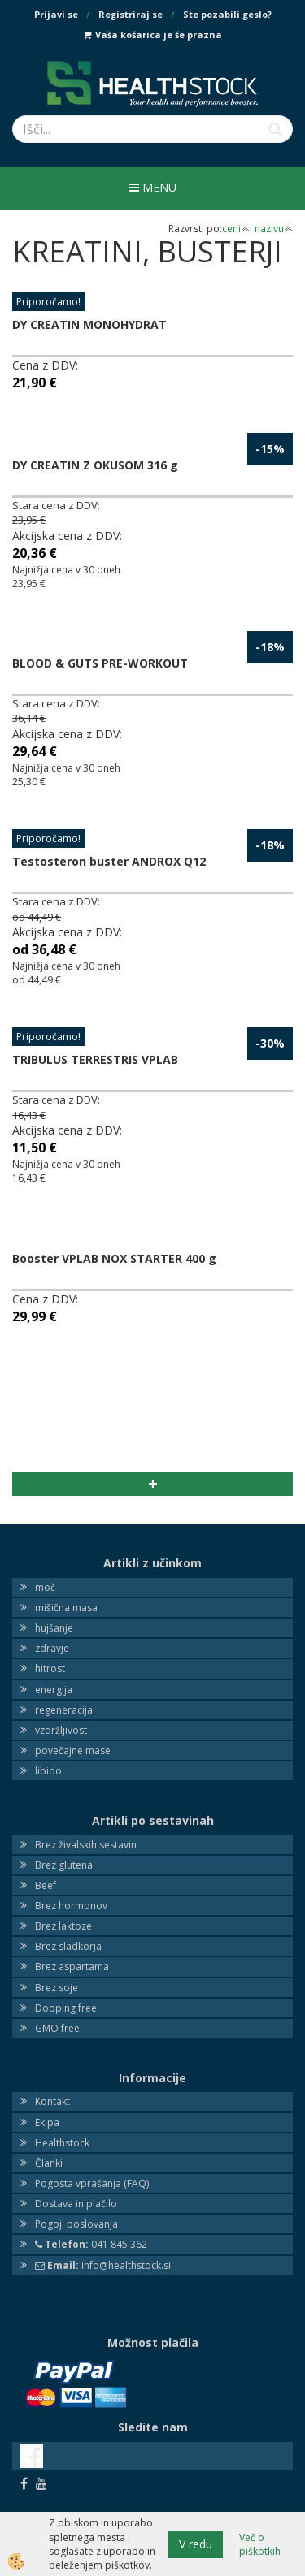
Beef (45, 1885)
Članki (49, 2163)
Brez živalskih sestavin (86, 1845)
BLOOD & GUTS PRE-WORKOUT (100, 663)
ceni (236, 229)
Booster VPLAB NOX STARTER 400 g (114, 1258)
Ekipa (47, 2122)
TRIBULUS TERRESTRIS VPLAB (95, 1059)
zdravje (52, 1648)
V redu (195, 2544)
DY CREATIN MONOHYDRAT (89, 324)
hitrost (50, 1668)
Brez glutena (64, 1865)
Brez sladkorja (68, 1946)
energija (53, 1689)
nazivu (274, 229)
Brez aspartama (72, 1966)
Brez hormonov (71, 1906)
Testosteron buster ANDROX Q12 (109, 861)
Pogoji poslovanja (76, 2224)
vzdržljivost (61, 1730)
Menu (152, 187)
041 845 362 (91, 2244)
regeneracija (64, 1710)
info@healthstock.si (103, 2265)
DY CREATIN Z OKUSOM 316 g (95, 465)
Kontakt (52, 2101)
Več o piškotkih (260, 2544)
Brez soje (56, 1988)
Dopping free (66, 2008)
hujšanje (54, 1628)
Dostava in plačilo (76, 2204)
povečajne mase (73, 1750)
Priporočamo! (48, 302)
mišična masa (66, 1607)
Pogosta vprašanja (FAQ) (92, 2183)
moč (45, 1587)
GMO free (57, 2028)
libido (48, 1771)
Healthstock (62, 2143)
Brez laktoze (63, 1926)
